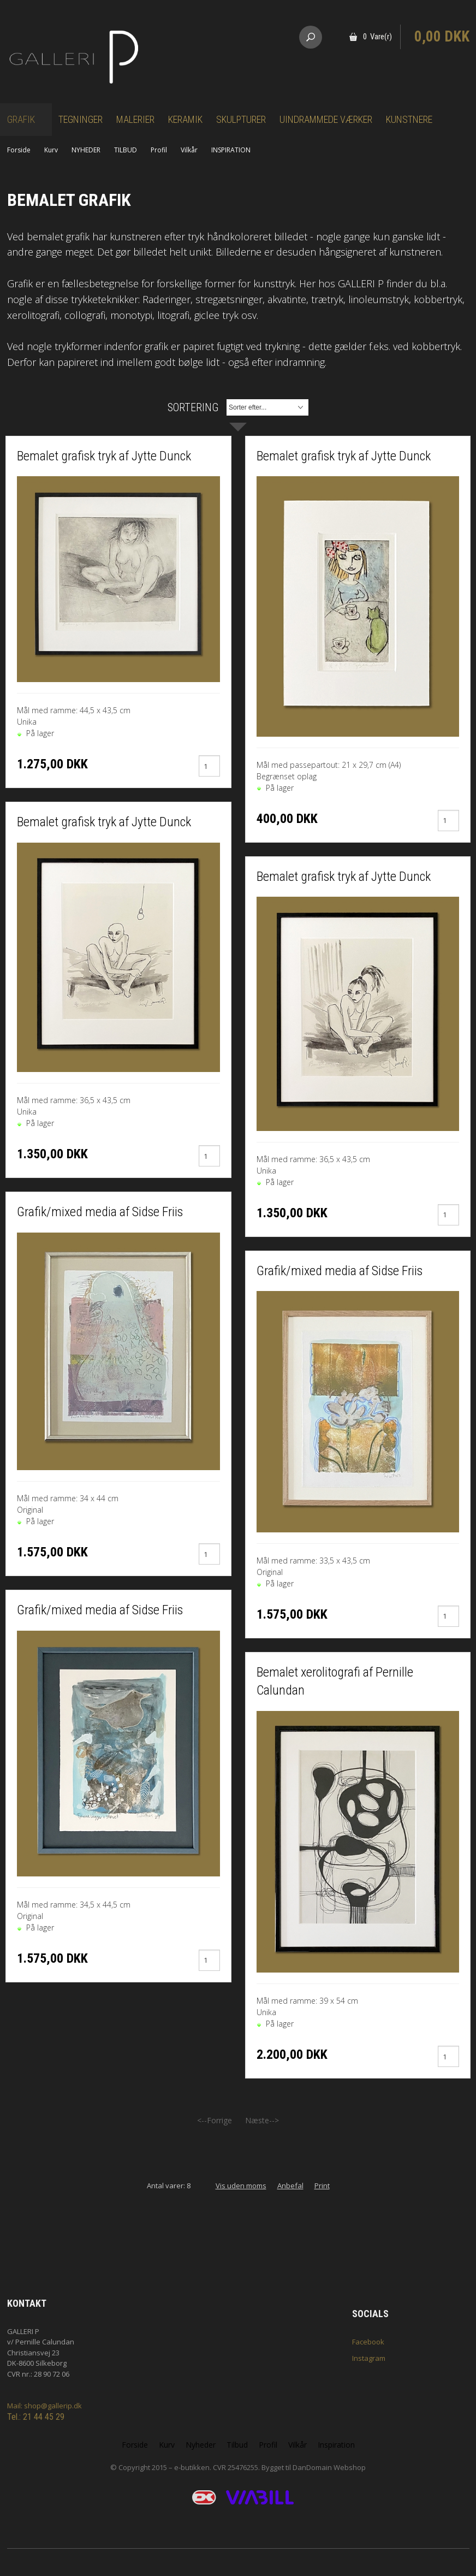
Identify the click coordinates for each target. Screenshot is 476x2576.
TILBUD (125, 150)
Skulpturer (241, 119)
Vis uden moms (241, 2185)
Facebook (368, 2342)
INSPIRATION (231, 150)
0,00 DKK (441, 36)
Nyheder (201, 2444)
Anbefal (290, 2185)
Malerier (135, 119)
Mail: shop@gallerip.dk (44, 2406)
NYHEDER (86, 150)
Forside (19, 150)
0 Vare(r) (377, 37)
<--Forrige (214, 2120)
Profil (159, 150)
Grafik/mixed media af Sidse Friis (100, 1211)
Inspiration (336, 2444)
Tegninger (80, 119)
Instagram (368, 2358)
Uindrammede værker (325, 119)
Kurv (51, 150)
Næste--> (262, 2120)
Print (322, 2185)
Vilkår (189, 150)
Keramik (185, 119)
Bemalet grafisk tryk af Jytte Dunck (104, 456)
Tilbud (237, 2444)
